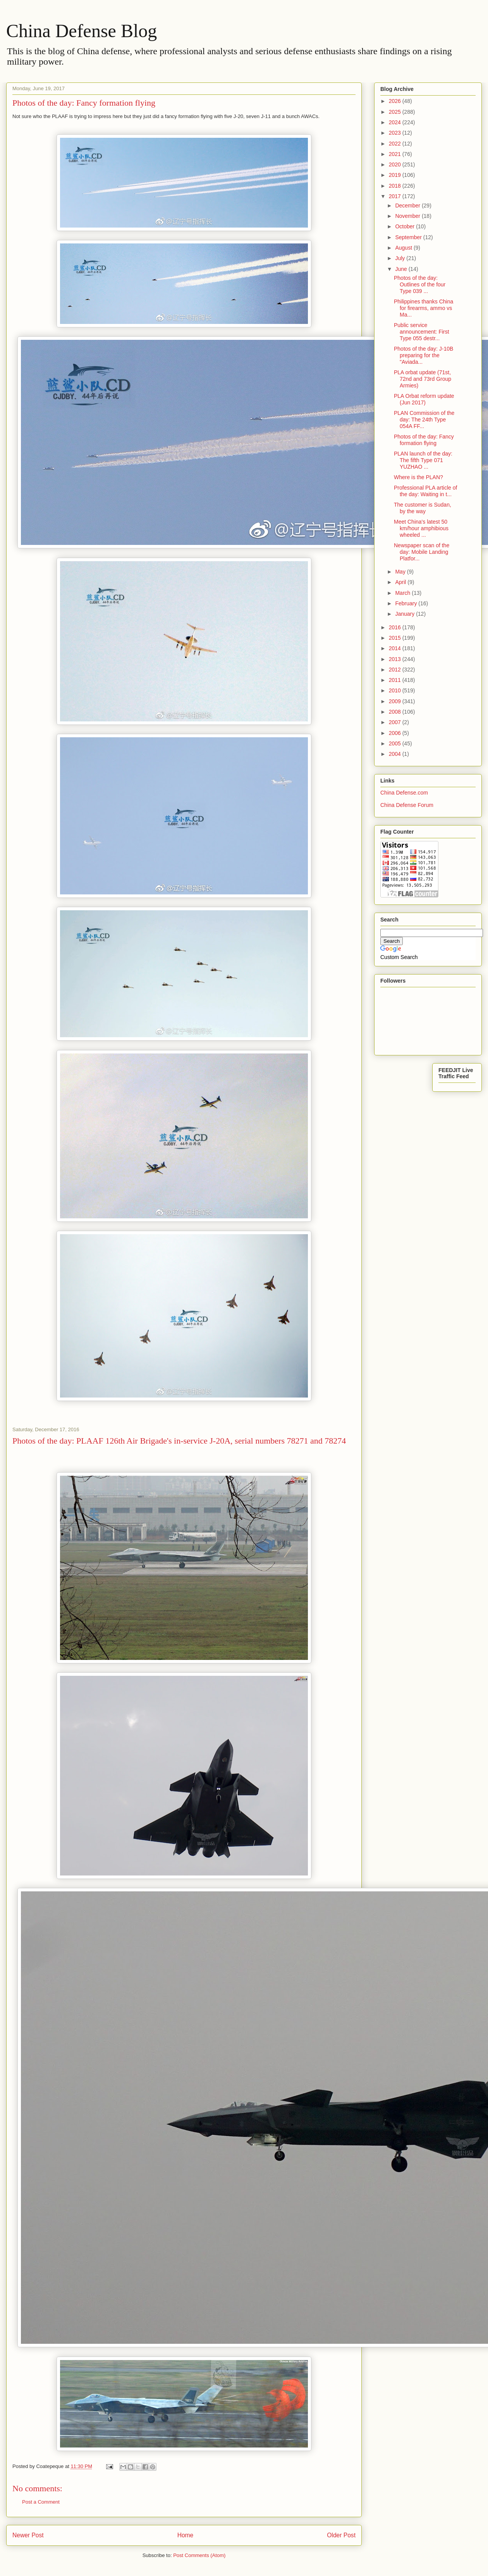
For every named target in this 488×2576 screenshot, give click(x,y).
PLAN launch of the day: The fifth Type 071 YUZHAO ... (423, 460)
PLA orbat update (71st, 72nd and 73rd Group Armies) (422, 379)
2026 (395, 101)
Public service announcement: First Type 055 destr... (421, 331)
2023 (395, 133)
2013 (395, 659)
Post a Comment (41, 2502)
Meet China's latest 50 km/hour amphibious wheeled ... (421, 528)
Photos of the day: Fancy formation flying (424, 439)
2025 (395, 112)
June (401, 269)
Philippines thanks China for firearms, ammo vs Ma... (423, 308)
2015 (395, 638)
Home (185, 2535)
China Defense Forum (406, 805)
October (405, 226)
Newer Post (28, 2535)
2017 (395, 196)
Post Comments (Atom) (199, 2555)
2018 (395, 186)
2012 (395, 669)
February (406, 603)
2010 (395, 690)
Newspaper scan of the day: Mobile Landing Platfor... (421, 552)
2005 (395, 743)
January (405, 614)
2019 (395, 175)
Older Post (341, 2535)
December (408, 205)
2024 (395, 122)
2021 (395, 154)
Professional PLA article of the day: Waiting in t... (425, 491)
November (408, 216)
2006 (395, 733)
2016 (395, 627)
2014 (395, 648)
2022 (395, 143)
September (409, 237)
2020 (395, 164)
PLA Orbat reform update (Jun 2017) (424, 399)
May (401, 572)
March (403, 593)
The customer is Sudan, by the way (422, 508)
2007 (395, 722)
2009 (395, 701)
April (401, 582)
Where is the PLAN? (418, 477)
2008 (395, 712)
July (400, 258)
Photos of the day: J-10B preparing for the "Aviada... (423, 355)
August (404, 248)
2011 (395, 680)
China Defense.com (404, 793)
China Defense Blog (81, 31)
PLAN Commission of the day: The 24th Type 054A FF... (424, 419)
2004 (395, 754)
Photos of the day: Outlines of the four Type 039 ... (419, 284)
